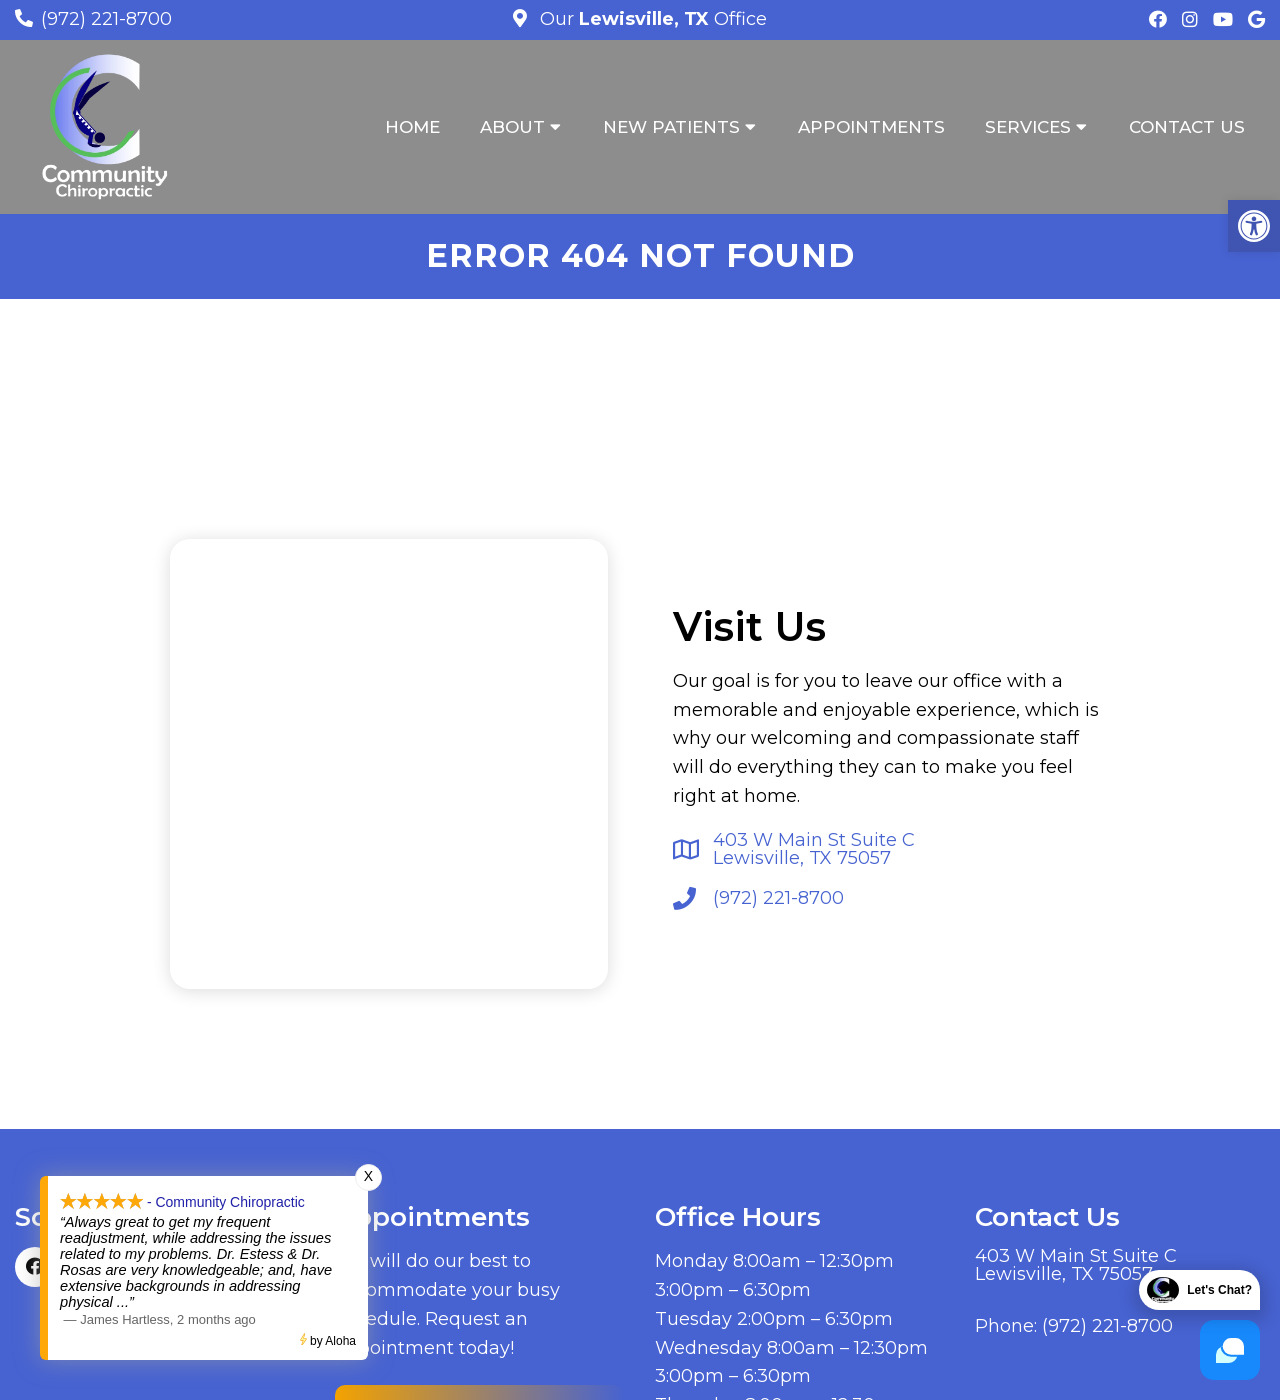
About (512, 127)
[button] (1254, 226)
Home (412, 127)
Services (1028, 127)
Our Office (651, 19)
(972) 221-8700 (106, 19)
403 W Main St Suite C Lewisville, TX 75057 (814, 849)
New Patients (671, 127)
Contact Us (1187, 127)
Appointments (871, 127)
